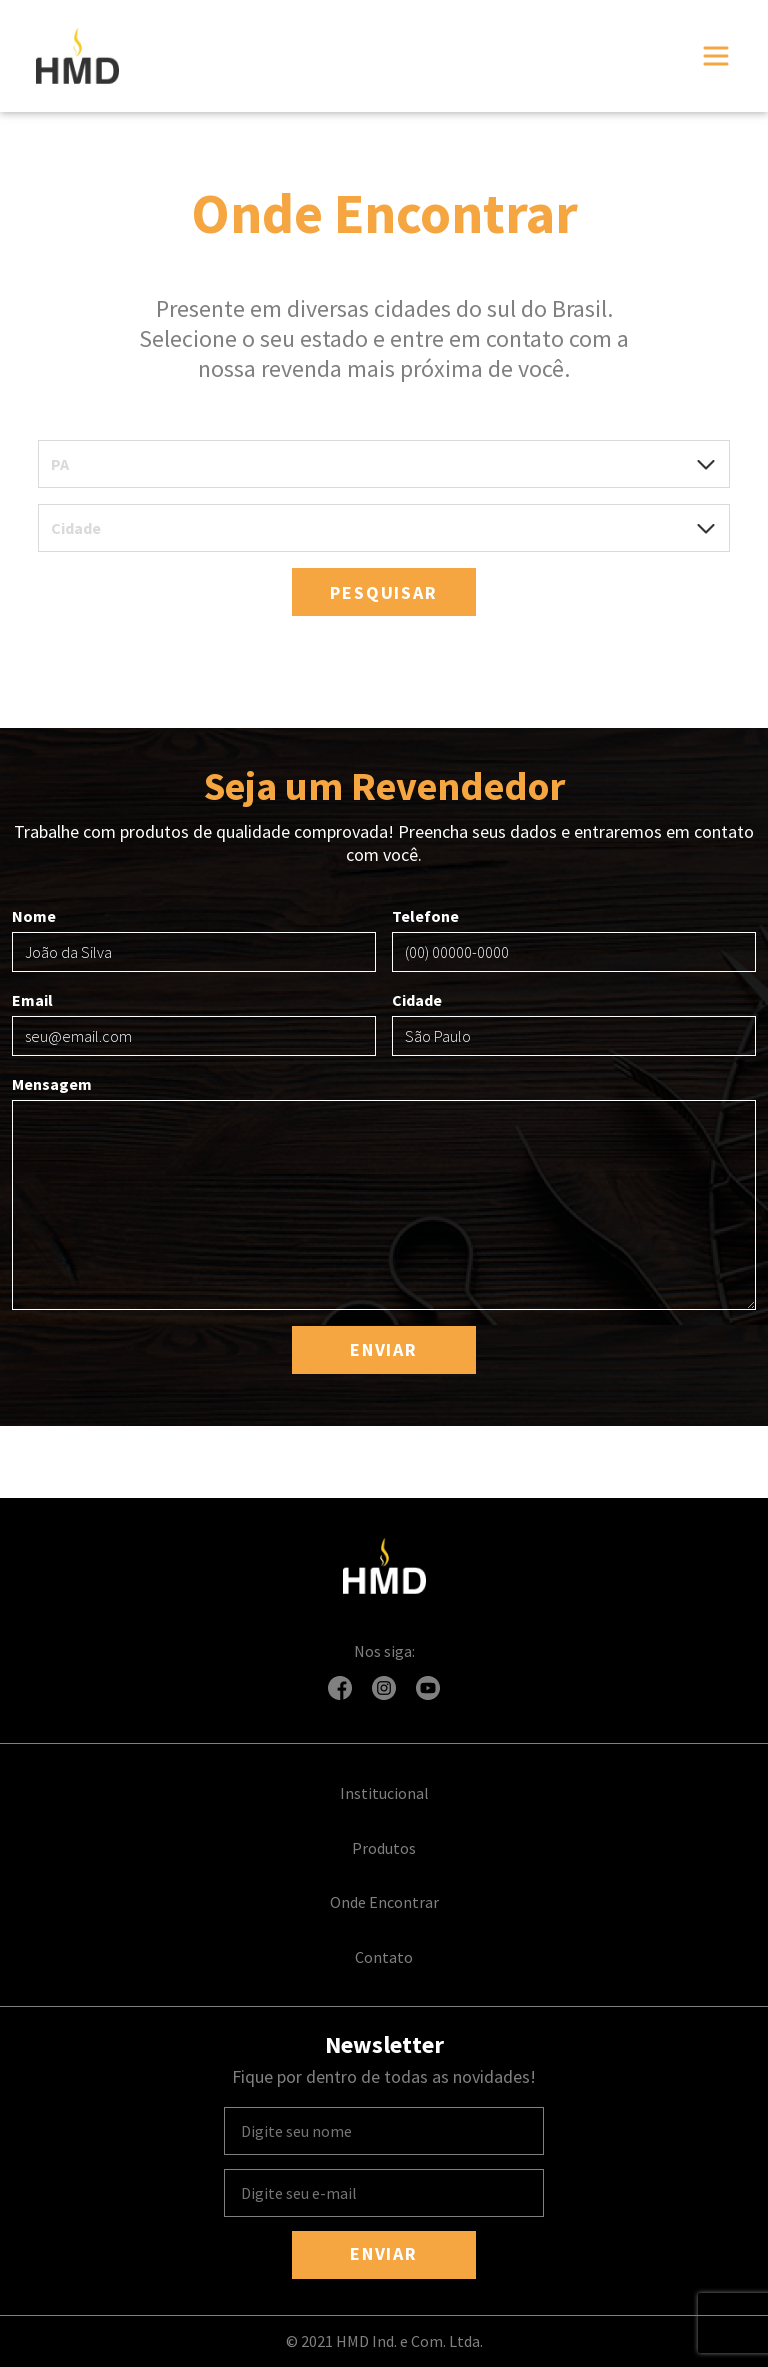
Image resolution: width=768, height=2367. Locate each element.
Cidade (574, 1023)
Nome (194, 939)
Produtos (384, 1848)
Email (194, 1023)
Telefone (574, 939)
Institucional (384, 1793)
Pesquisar (383, 592)
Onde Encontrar (384, 1902)
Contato (384, 1957)
